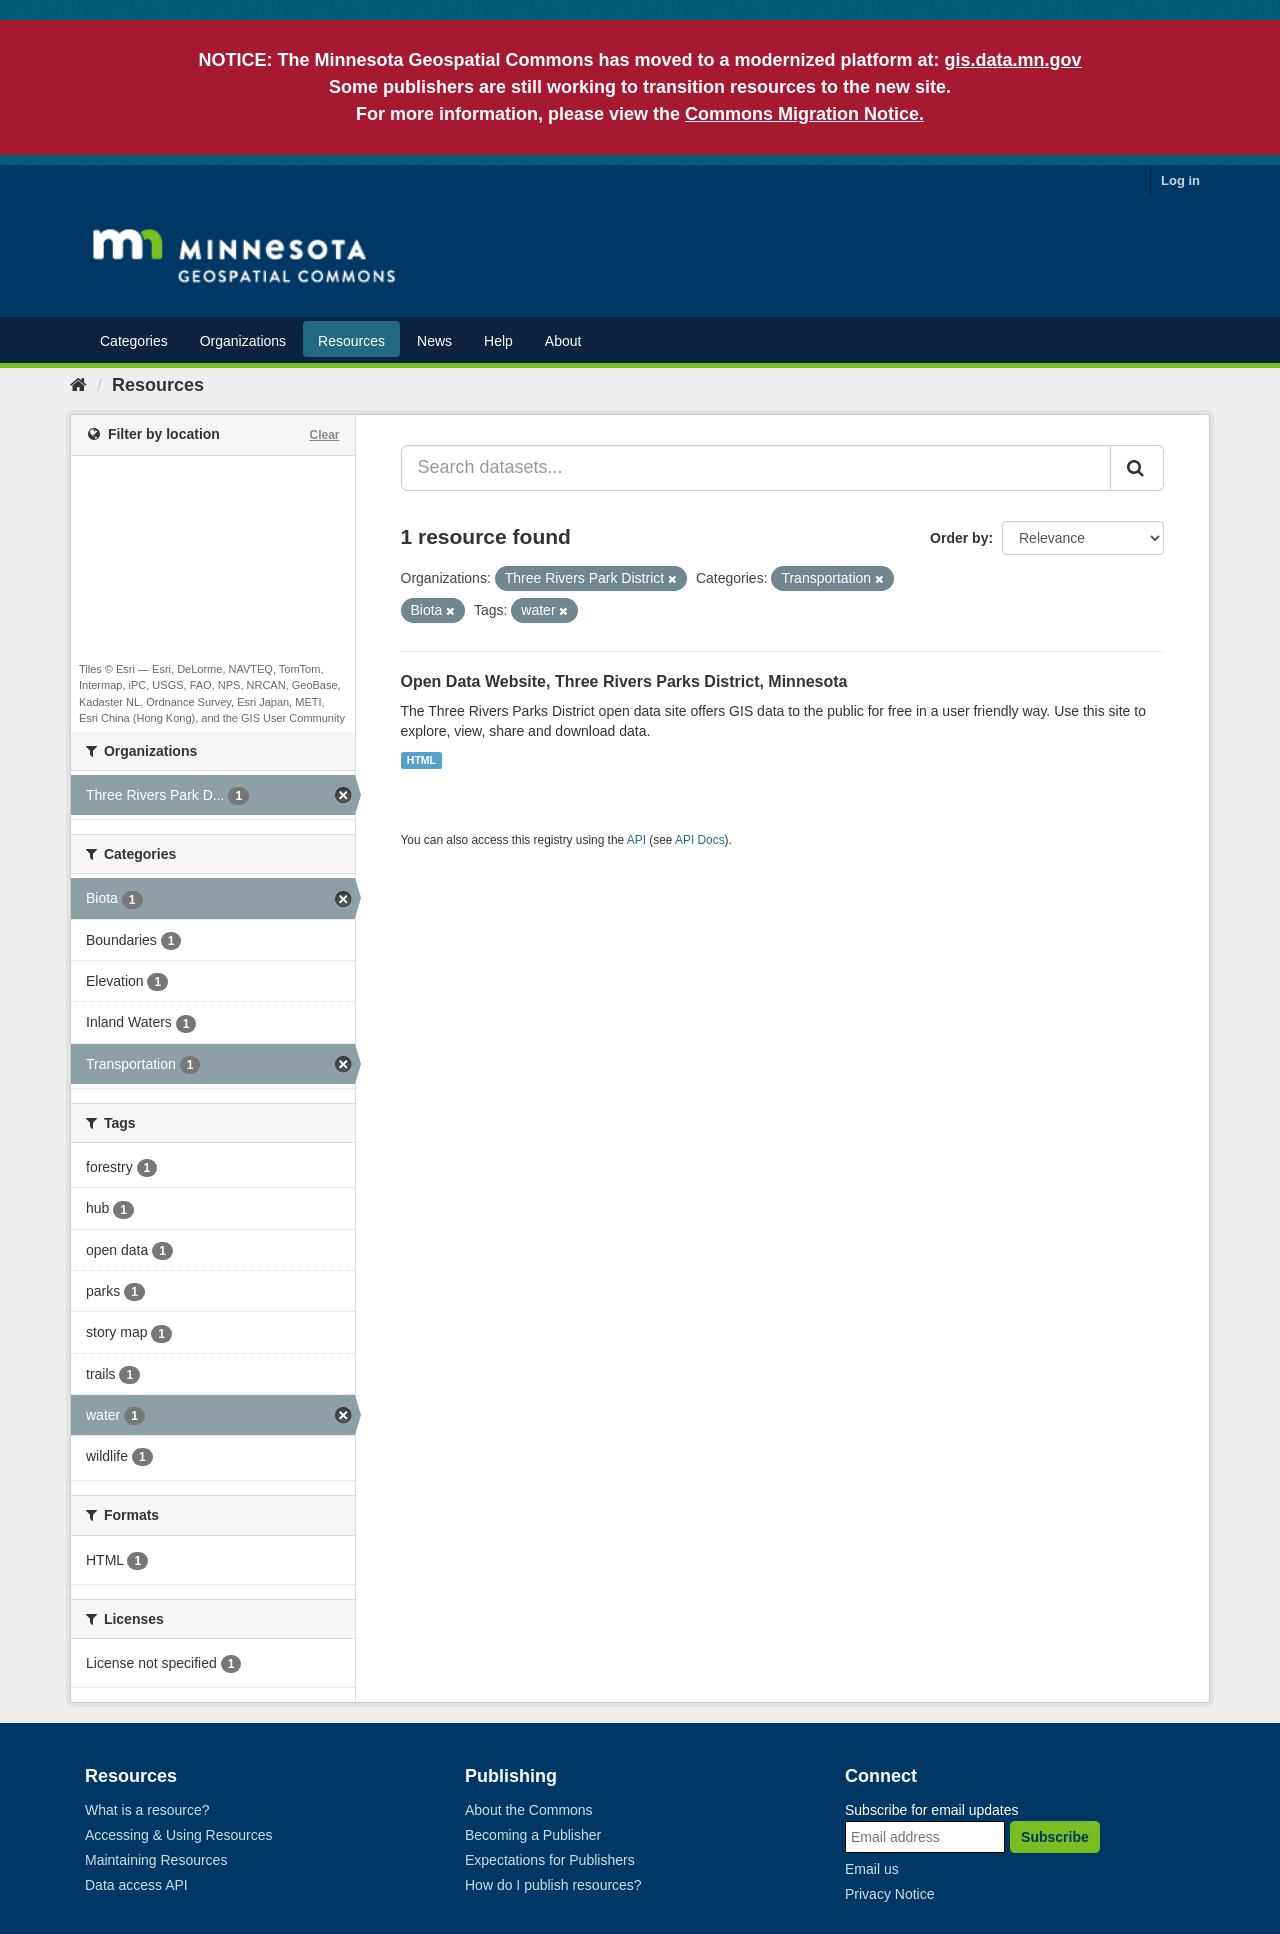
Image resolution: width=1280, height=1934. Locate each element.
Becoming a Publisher (533, 1835)
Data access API (136, 1885)
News (434, 341)
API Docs (700, 840)
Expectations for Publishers (550, 1860)
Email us (872, 1869)
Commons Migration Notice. (804, 114)
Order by (959, 538)
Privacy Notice (889, 1894)
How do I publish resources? (553, 1885)
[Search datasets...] (756, 468)
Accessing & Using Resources (179, 1835)
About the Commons (529, 1810)
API (636, 840)
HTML (421, 760)
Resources (351, 341)
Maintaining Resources (156, 1860)
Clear (324, 435)
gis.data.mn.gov (1013, 60)
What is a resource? (147, 1810)
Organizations (243, 341)
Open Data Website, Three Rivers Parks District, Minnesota (624, 681)
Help (498, 341)
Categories (134, 341)
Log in (1180, 180)
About (563, 341)
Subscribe (1055, 1837)
